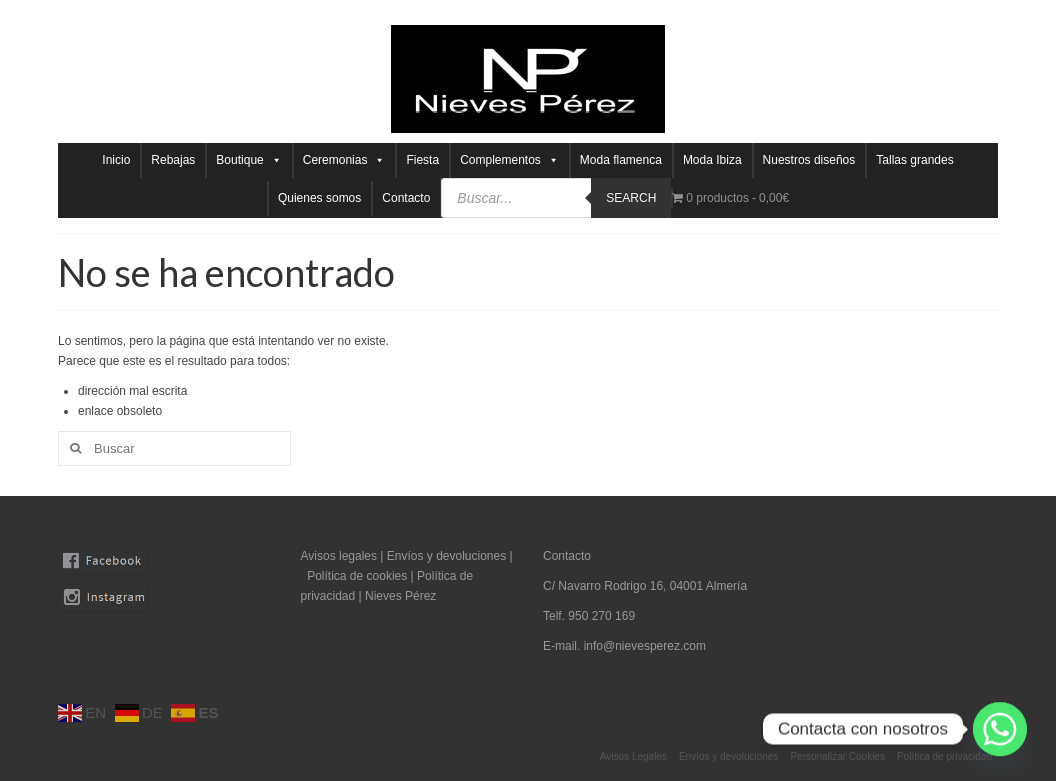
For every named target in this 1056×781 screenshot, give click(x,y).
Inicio (116, 160)
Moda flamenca (621, 160)
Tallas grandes (914, 160)
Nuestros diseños (809, 160)
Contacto (406, 198)
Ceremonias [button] (344, 160)
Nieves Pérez (400, 596)
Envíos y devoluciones (446, 556)
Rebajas (173, 160)
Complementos (509, 160)
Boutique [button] (248, 160)
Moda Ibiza (712, 160)
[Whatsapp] (1000, 729)
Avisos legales (339, 556)
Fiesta (422, 160)
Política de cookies (357, 576)
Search (631, 198)
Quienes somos (319, 198)
